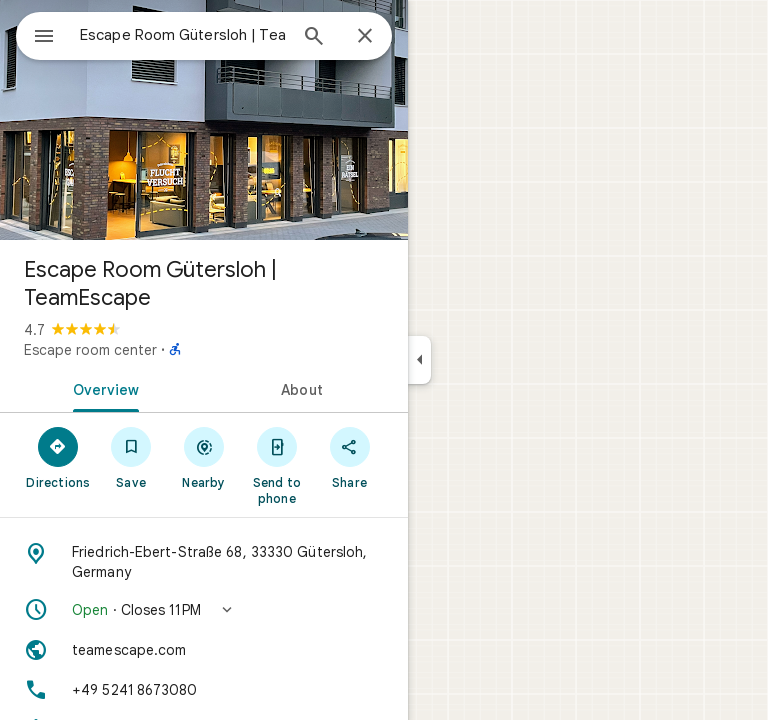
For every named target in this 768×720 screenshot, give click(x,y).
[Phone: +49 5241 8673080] (204, 690)
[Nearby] (204, 457)
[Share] (349, 457)
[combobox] (183, 35)
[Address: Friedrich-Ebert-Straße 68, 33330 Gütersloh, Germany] (204, 562)
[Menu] (44, 38)
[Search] (314, 38)
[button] (204, 610)
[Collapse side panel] (419, 360)
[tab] (102, 388)
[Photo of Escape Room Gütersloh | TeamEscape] (204, 120)
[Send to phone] (276, 465)
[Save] (131, 457)
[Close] (365, 37)
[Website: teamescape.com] (204, 650)
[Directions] (58, 457)
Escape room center (90, 350)
